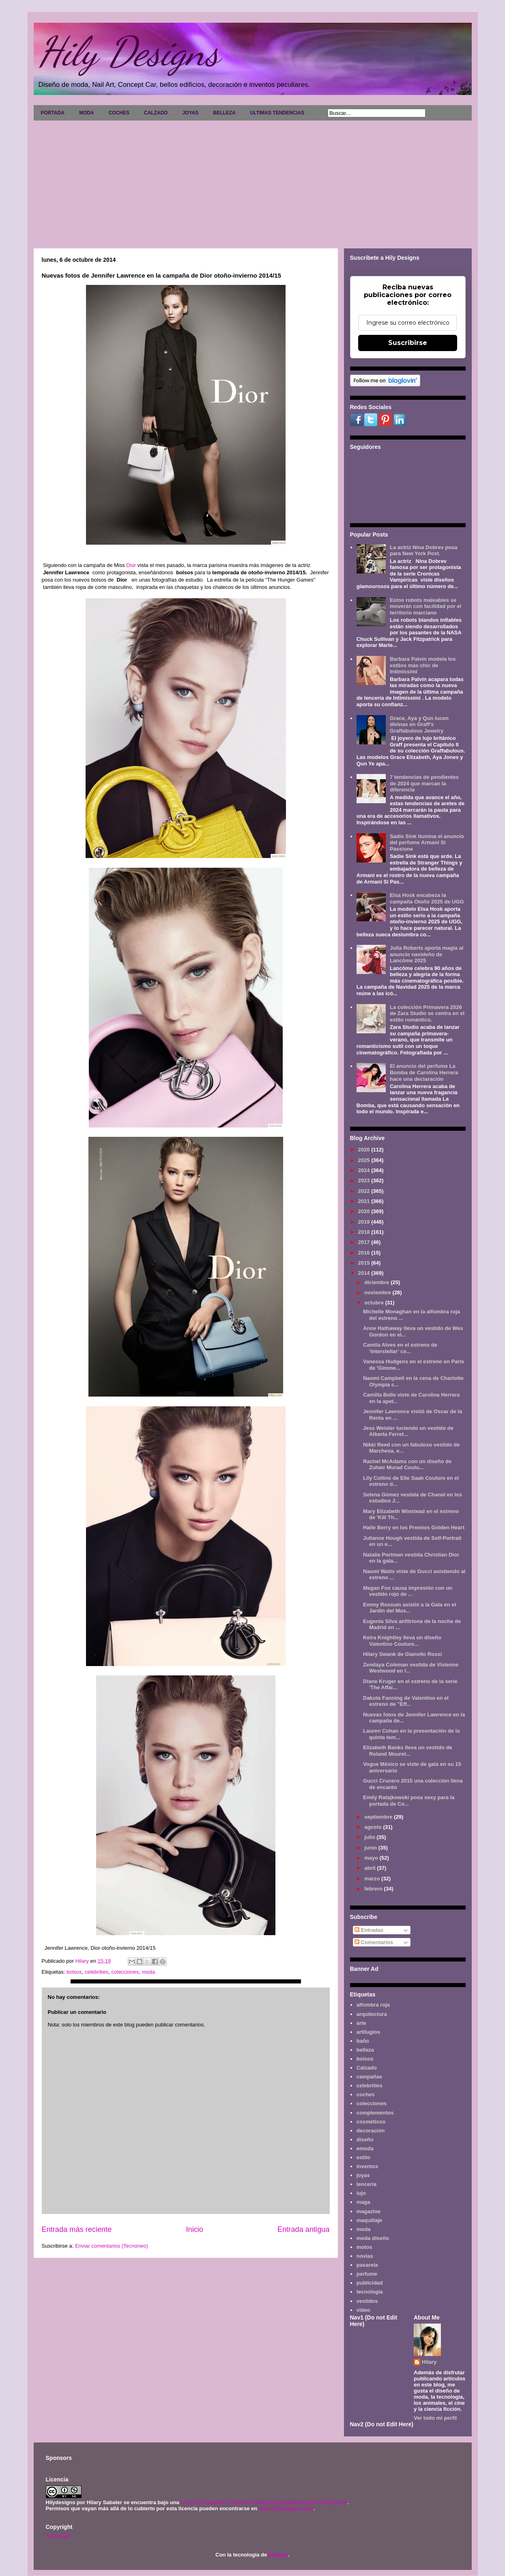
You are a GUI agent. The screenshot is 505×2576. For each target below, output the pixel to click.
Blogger (278, 2555)
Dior (131, 565)
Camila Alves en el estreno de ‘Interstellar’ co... (400, 1348)
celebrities (97, 1972)
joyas (363, 2175)
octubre (374, 1303)
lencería (366, 2184)
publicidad (370, 2283)
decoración (371, 2131)
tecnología (370, 2292)
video (363, 2310)
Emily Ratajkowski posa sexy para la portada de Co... (408, 1800)
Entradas (369, 1930)
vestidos (367, 2301)
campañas (370, 2077)
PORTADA (52, 113)
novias (365, 2256)
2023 (365, 1180)
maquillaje (370, 2220)
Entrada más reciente (77, 2229)
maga (363, 2202)
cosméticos (371, 2122)
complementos (375, 2113)
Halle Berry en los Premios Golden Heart (413, 1527)
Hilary (429, 2362)
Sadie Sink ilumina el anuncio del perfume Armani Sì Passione (427, 842)
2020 (365, 1211)
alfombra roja (373, 2005)
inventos (367, 2166)
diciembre (377, 1282)
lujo (361, 2193)
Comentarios (374, 1942)
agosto (373, 1827)
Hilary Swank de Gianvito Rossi (402, 1654)
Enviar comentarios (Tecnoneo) (111, 2246)
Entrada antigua (303, 2229)
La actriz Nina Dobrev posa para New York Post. (424, 550)
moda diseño (373, 2238)
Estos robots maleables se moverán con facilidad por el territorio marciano (425, 606)
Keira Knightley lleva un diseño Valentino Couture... (402, 1640)
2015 (365, 1263)
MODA (86, 113)
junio (371, 1848)
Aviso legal (58, 2536)
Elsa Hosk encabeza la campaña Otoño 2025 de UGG (427, 898)
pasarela (367, 2265)
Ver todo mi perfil (435, 2418)
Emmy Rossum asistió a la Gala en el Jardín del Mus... (409, 1608)
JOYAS (191, 113)
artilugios (368, 2032)
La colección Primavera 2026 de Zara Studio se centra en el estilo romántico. (427, 1013)
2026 (365, 1150)
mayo (372, 1858)
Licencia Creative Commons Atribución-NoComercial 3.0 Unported (264, 2502)
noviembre (378, 1292)
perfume (367, 2274)
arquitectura (372, 2014)
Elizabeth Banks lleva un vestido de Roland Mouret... (407, 1750)
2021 (365, 1201)
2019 (365, 1222)
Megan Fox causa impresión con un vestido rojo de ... (407, 1591)
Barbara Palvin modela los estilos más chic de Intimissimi (423, 665)
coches (366, 2094)
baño (363, 2041)
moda (148, 1972)
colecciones (125, 1972)
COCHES (119, 113)
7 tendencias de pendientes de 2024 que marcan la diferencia (424, 783)
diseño (365, 2139)
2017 (365, 1242)
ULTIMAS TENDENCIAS (277, 113)
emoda (365, 2148)
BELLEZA (224, 113)
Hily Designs (128, 51)
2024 (365, 1170)
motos (364, 2247)
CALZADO (156, 113)
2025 (365, 1160)
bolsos (74, 1972)
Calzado (367, 2068)
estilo (363, 2157)
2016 (365, 1253)
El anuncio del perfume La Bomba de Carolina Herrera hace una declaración (424, 1072)
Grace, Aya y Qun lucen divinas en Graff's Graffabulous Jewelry (419, 724)
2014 (365, 1273)
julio (370, 1837)
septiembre (379, 1817)
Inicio (194, 2229)
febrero (374, 1889)
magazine (368, 2211)
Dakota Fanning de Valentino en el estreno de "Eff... (406, 1701)
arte (361, 2023)
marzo (372, 1878)
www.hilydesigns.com (286, 2508)
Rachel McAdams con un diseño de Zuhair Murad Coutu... (407, 1464)
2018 (365, 1232)
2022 (365, 1191)
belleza (365, 2050)
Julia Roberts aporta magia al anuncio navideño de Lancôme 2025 (426, 954)
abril (370, 1868)
